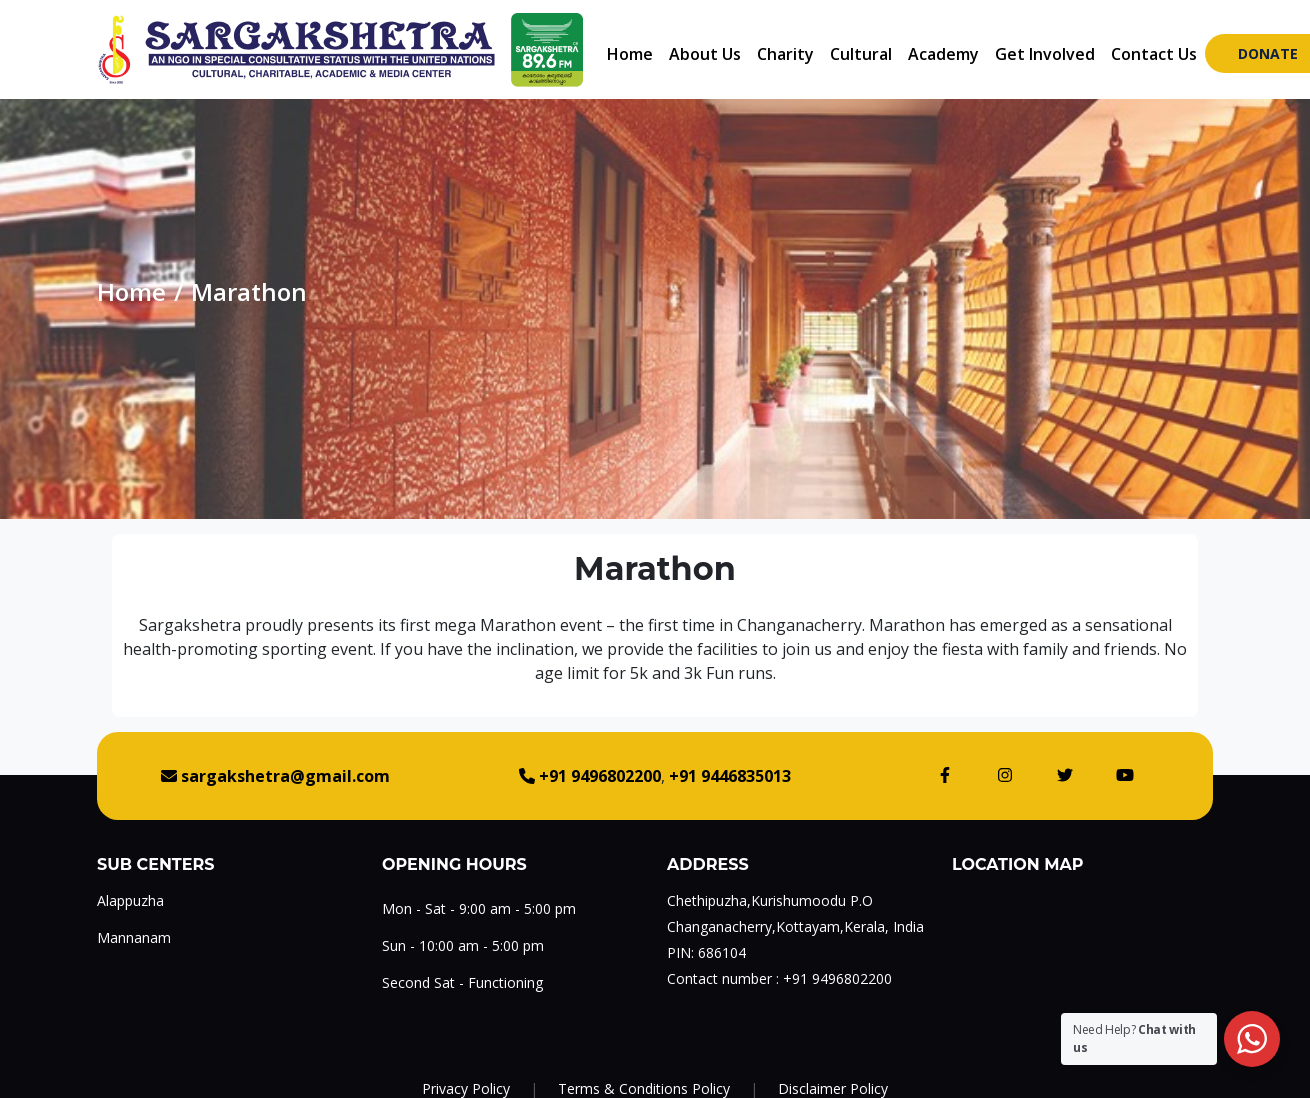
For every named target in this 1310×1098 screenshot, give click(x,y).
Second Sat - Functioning (462, 982)
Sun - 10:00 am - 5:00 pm (463, 945)
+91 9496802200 (837, 978)
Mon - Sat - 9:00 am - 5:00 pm (479, 908)
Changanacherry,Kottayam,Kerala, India (795, 926)
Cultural (861, 54)
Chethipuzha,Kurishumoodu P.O (770, 900)
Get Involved (1045, 54)
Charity (785, 54)
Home (630, 54)
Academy (943, 54)
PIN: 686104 (706, 952)
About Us (705, 54)
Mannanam (134, 937)
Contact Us (1154, 54)
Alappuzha (130, 900)
